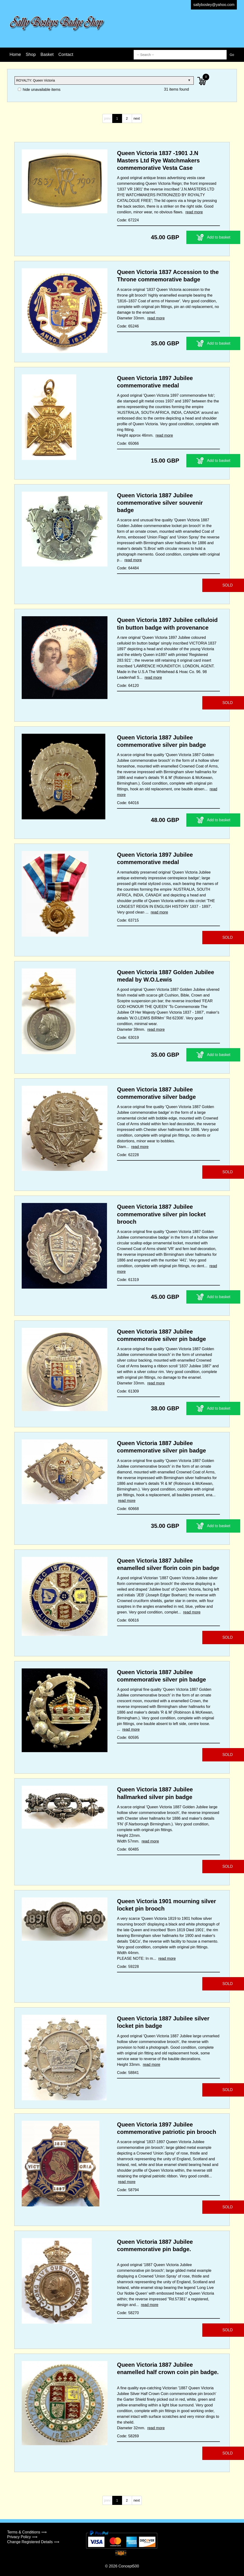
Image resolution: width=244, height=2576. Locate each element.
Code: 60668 (128, 1509)
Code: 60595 (128, 1737)
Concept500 (128, 2566)
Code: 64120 (128, 686)
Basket (47, 54)
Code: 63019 (128, 1038)
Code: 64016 (128, 803)
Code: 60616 (128, 1620)
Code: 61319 (128, 1280)
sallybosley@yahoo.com (213, 5)
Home (15, 54)
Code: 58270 (128, 2313)
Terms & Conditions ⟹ (27, 2532)
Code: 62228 (128, 1155)
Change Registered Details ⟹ (33, 2542)
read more (194, 212)
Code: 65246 (128, 326)
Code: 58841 (128, 2073)
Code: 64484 (128, 568)
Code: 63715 (128, 920)
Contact (65, 54)
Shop (31, 54)
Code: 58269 (128, 2436)
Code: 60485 (128, 1849)
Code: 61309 (128, 1391)
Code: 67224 (128, 220)
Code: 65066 (128, 443)
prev (107, 118)
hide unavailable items (39, 90)
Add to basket (190, 237)
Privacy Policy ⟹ (22, 2537)
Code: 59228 (128, 1967)
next (136, 118)
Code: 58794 (128, 2190)
